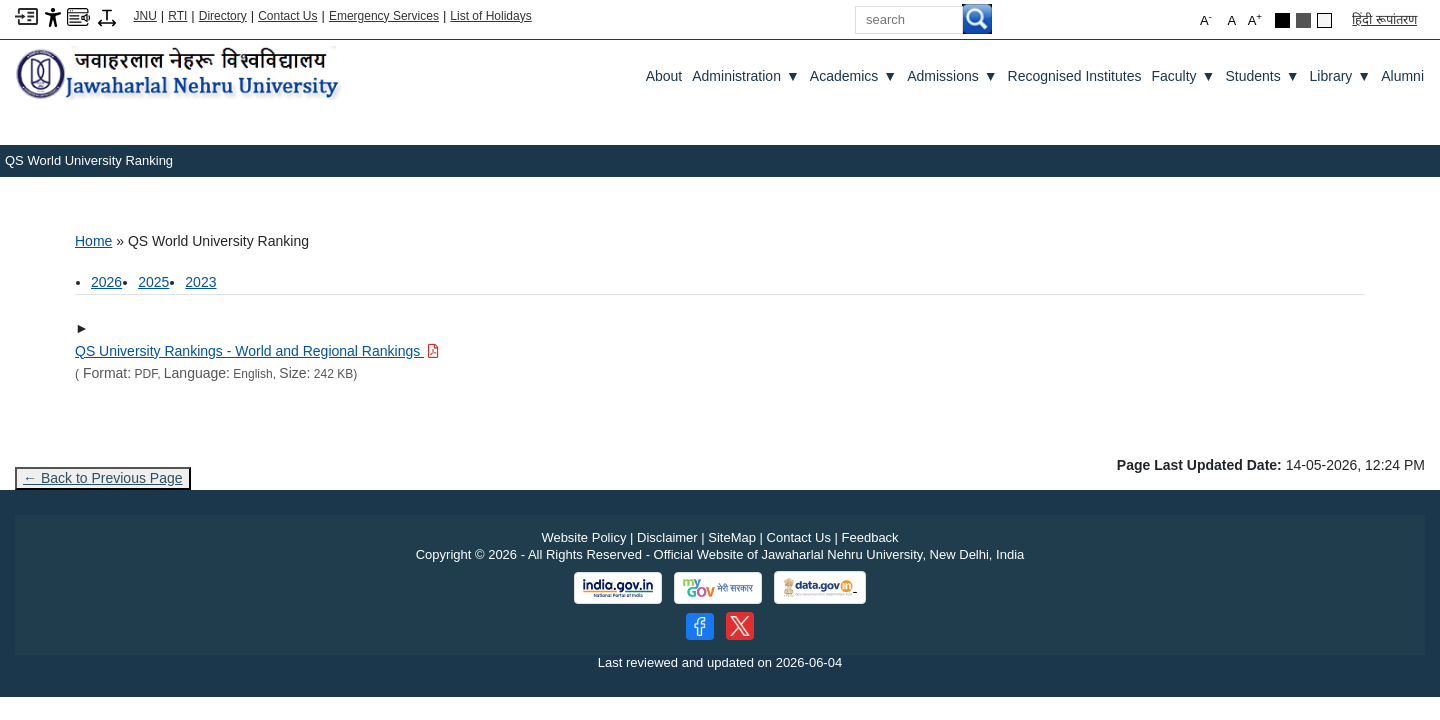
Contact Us (287, 16)
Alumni (1402, 76)
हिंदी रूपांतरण (1384, 19)
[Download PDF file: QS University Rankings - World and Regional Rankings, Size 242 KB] (257, 351)
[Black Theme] (1282, 20)
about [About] (664, 76)
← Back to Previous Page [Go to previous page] (103, 478)
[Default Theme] (1324, 20)
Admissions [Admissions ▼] (952, 76)
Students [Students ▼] (1262, 76)
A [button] (1255, 19)
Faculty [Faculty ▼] (1183, 76)
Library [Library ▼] (1341, 76)
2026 (106, 282)
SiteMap (732, 537)
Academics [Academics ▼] (853, 76)
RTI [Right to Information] (177, 16)
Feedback (870, 537)
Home (93, 241)
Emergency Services (384, 16)
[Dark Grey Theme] (1303, 20)
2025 (153, 282)
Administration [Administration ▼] (746, 76)
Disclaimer (667, 537)
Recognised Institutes (1075, 76)
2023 (200, 282)
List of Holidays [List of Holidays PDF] (490, 16)
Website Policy (583, 537)
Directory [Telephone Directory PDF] (223, 16)
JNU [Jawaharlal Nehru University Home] (145, 16)
